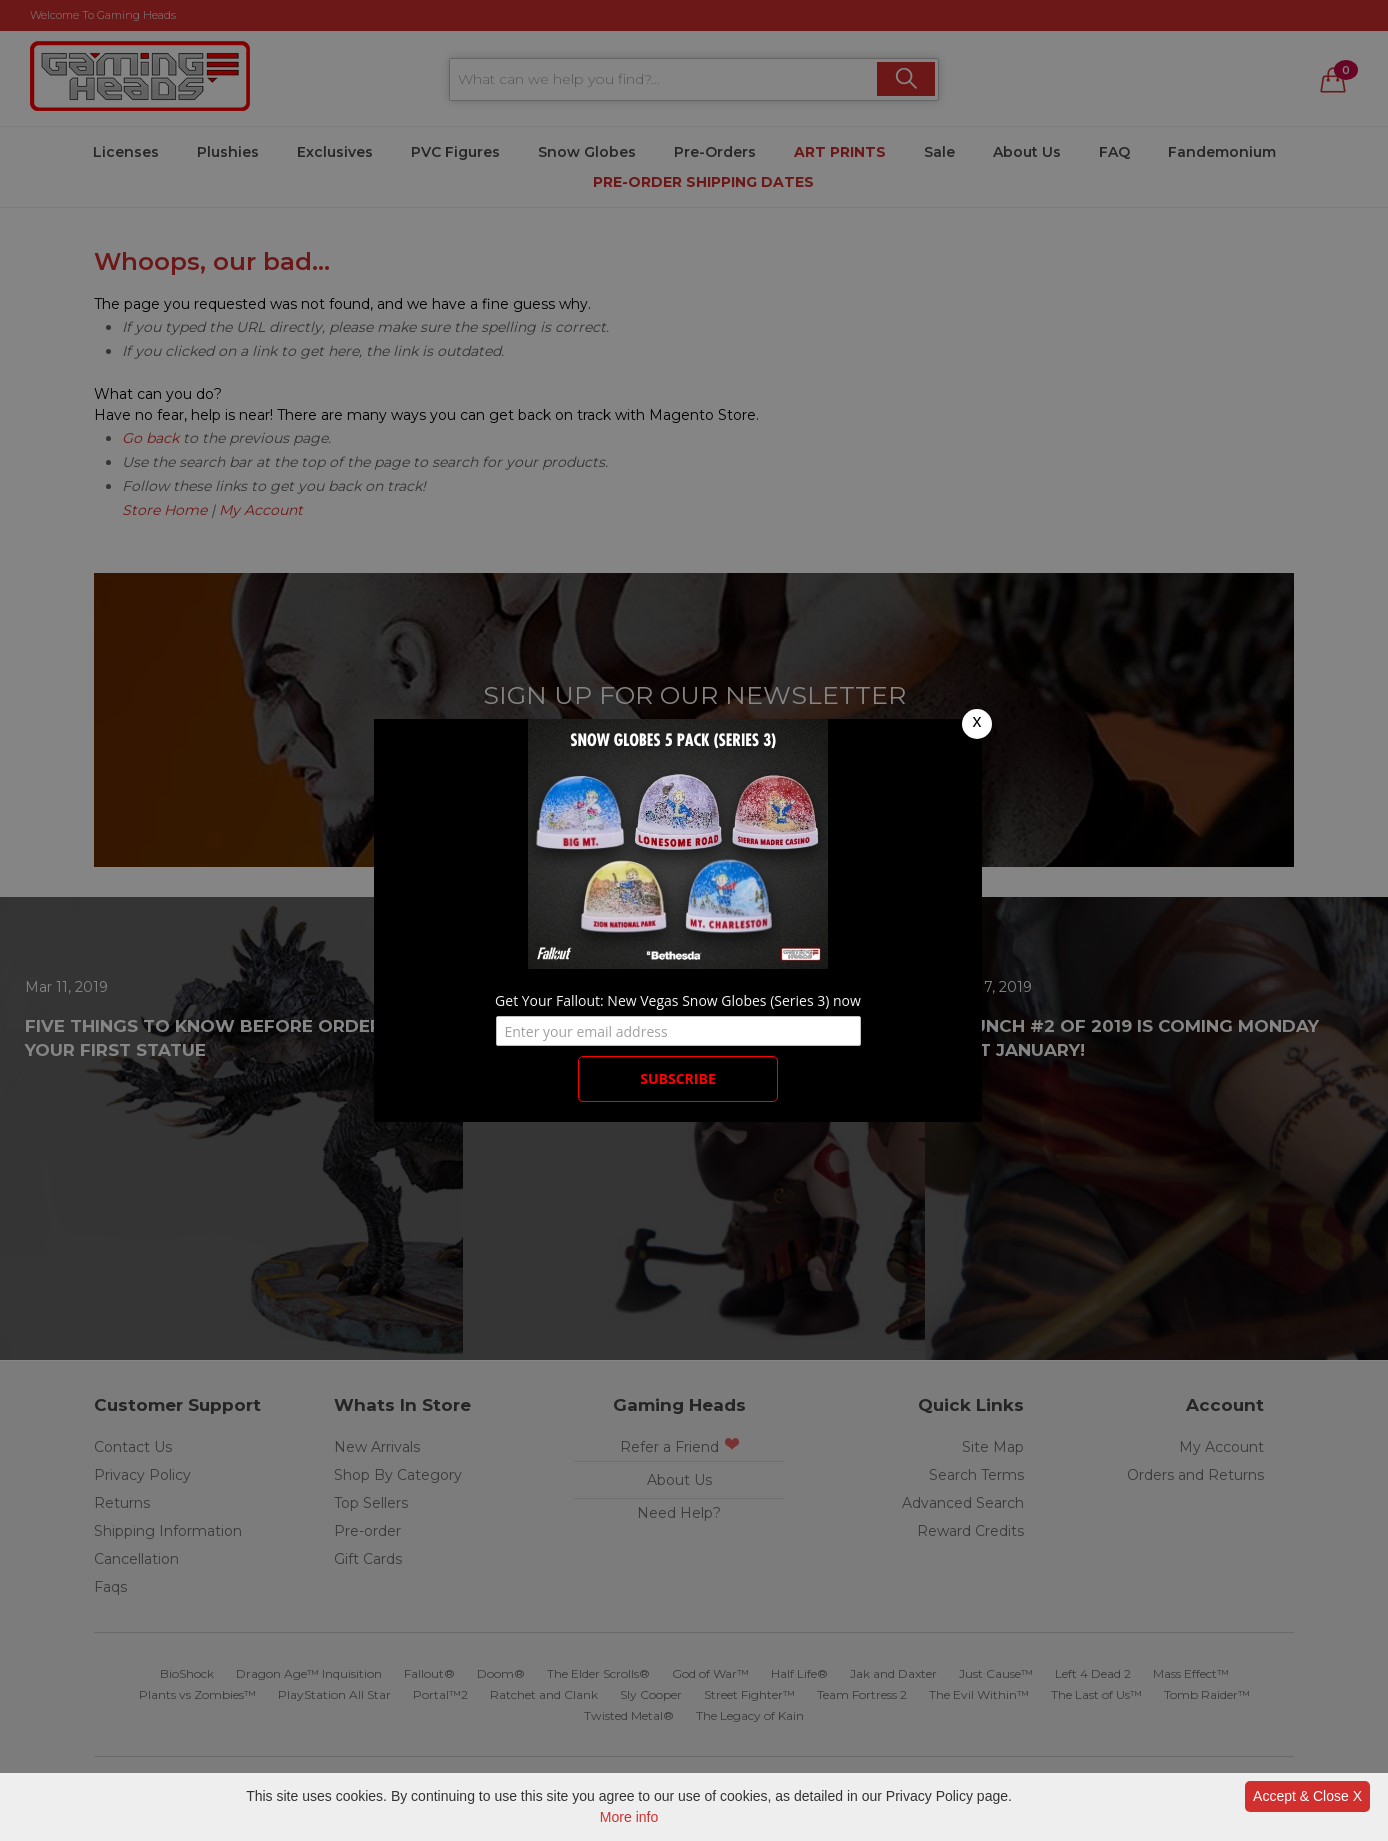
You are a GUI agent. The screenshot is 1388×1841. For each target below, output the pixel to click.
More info (629, 1817)
